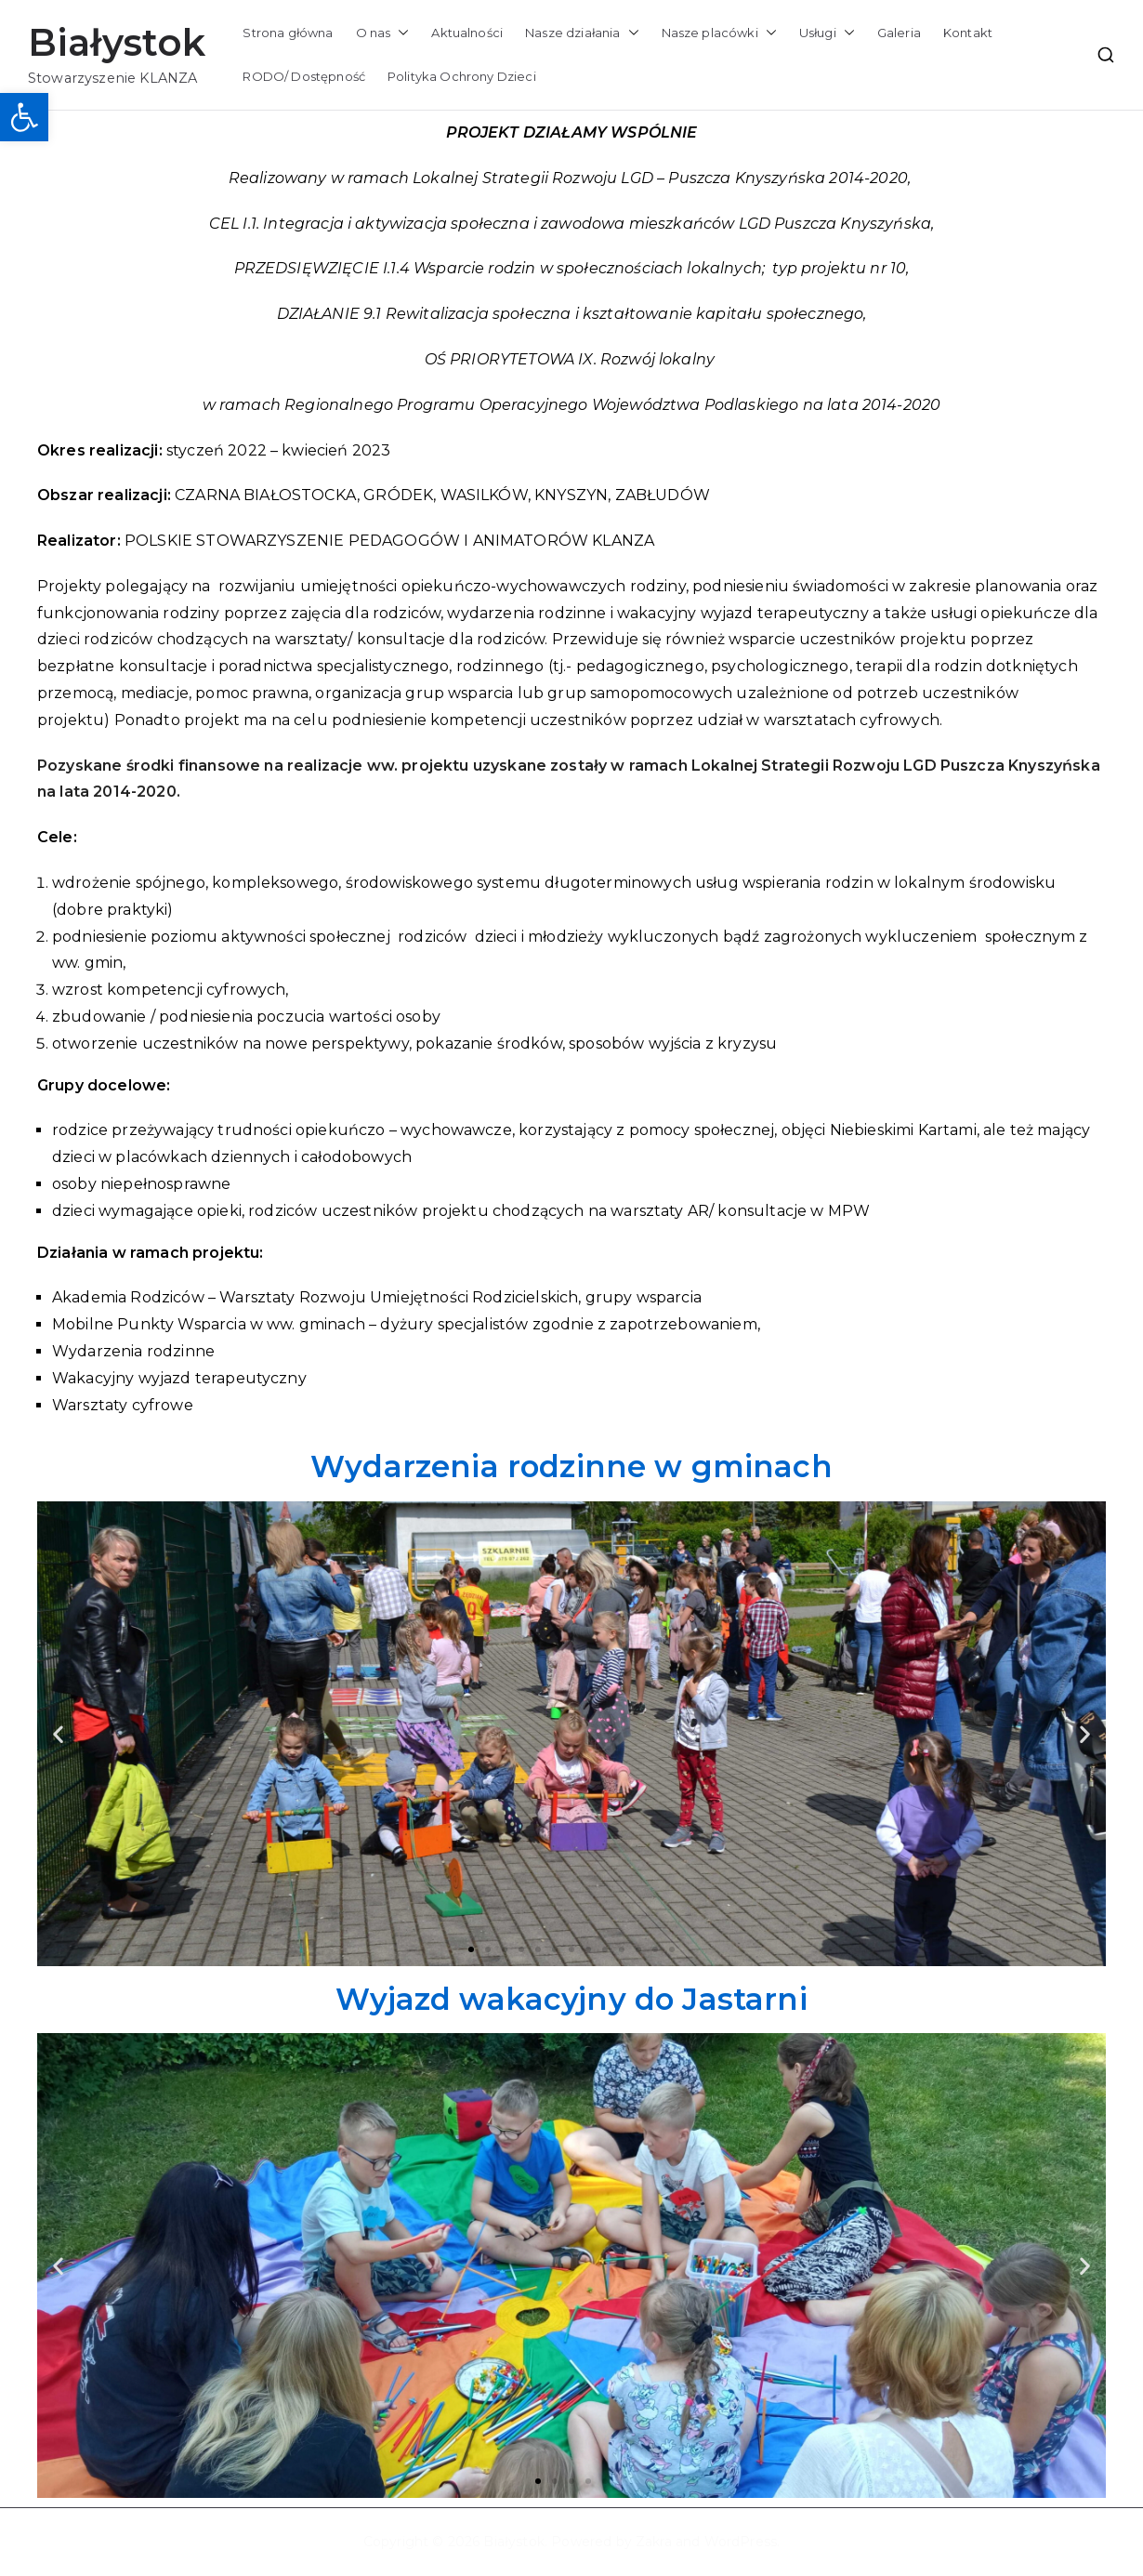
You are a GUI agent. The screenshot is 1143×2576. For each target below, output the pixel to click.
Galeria (899, 32)
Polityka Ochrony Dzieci (462, 76)
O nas (383, 33)
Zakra (654, 2541)
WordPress (740, 2541)
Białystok (116, 42)
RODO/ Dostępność (304, 76)
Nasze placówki (719, 33)
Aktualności (467, 32)
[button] (24, 117)
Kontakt (967, 32)
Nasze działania (581, 33)
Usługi (827, 33)
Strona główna (288, 32)
